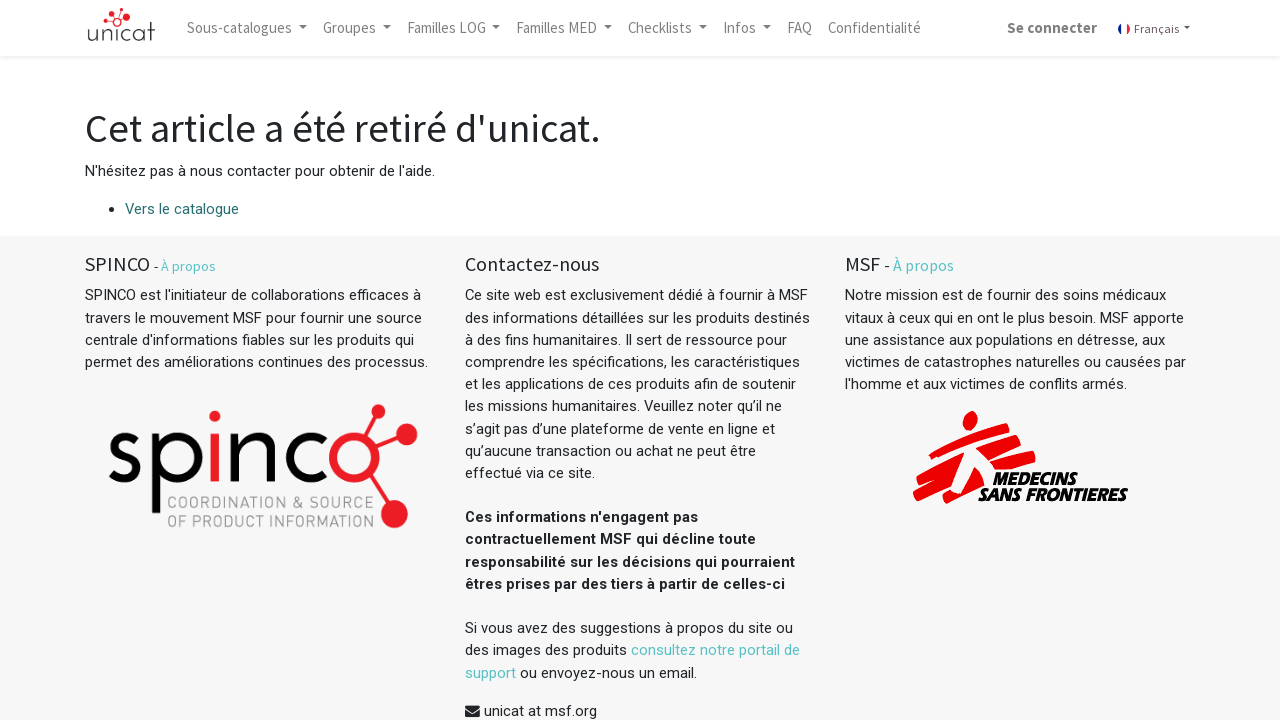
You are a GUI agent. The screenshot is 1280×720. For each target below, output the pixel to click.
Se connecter (1052, 27)
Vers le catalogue (182, 209)
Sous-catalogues (241, 27)
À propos (188, 266)
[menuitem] (799, 28)
